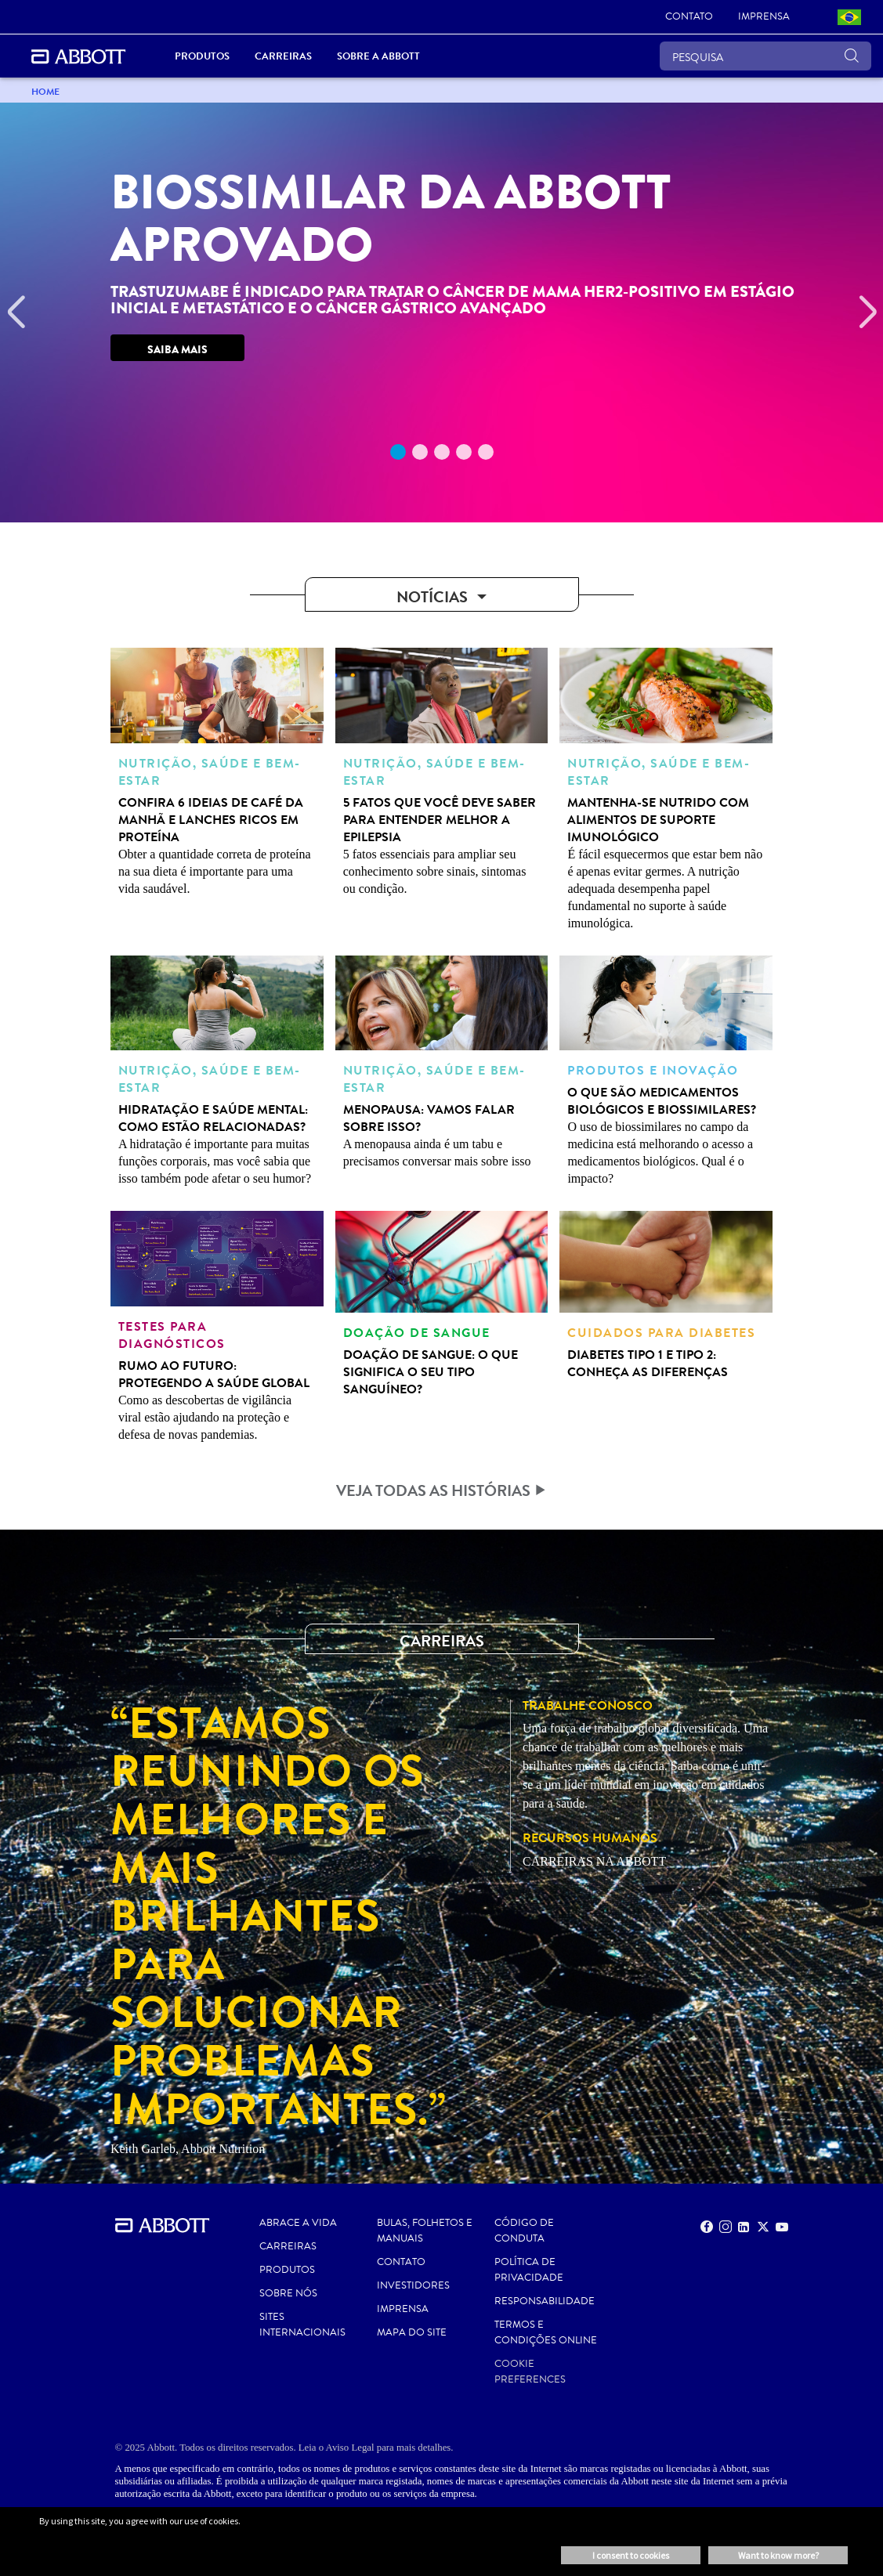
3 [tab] (442, 452)
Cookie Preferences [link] (530, 2371)
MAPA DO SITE (412, 2332)
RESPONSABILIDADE (544, 2301)
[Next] (867, 312)
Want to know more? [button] (778, 2555)
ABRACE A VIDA (298, 2223)
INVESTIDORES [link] (413, 2285)
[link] (689, 17)
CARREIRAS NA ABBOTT (594, 1861)
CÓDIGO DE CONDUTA (524, 2230)
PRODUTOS (287, 2270)
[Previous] (15, 312)
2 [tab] (420, 452)
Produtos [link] (202, 56)
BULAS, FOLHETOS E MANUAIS (424, 2230)
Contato (401, 2262)
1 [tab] (398, 452)
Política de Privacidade (528, 2270)
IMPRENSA (403, 2309)
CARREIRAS (288, 2246)
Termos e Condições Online (545, 2332)
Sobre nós (288, 2293)
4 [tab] (464, 452)
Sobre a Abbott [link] (378, 56)
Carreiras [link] (283, 56)
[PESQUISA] (765, 56)
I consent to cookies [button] (630, 2555)
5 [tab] (486, 452)
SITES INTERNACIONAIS (302, 2324)
